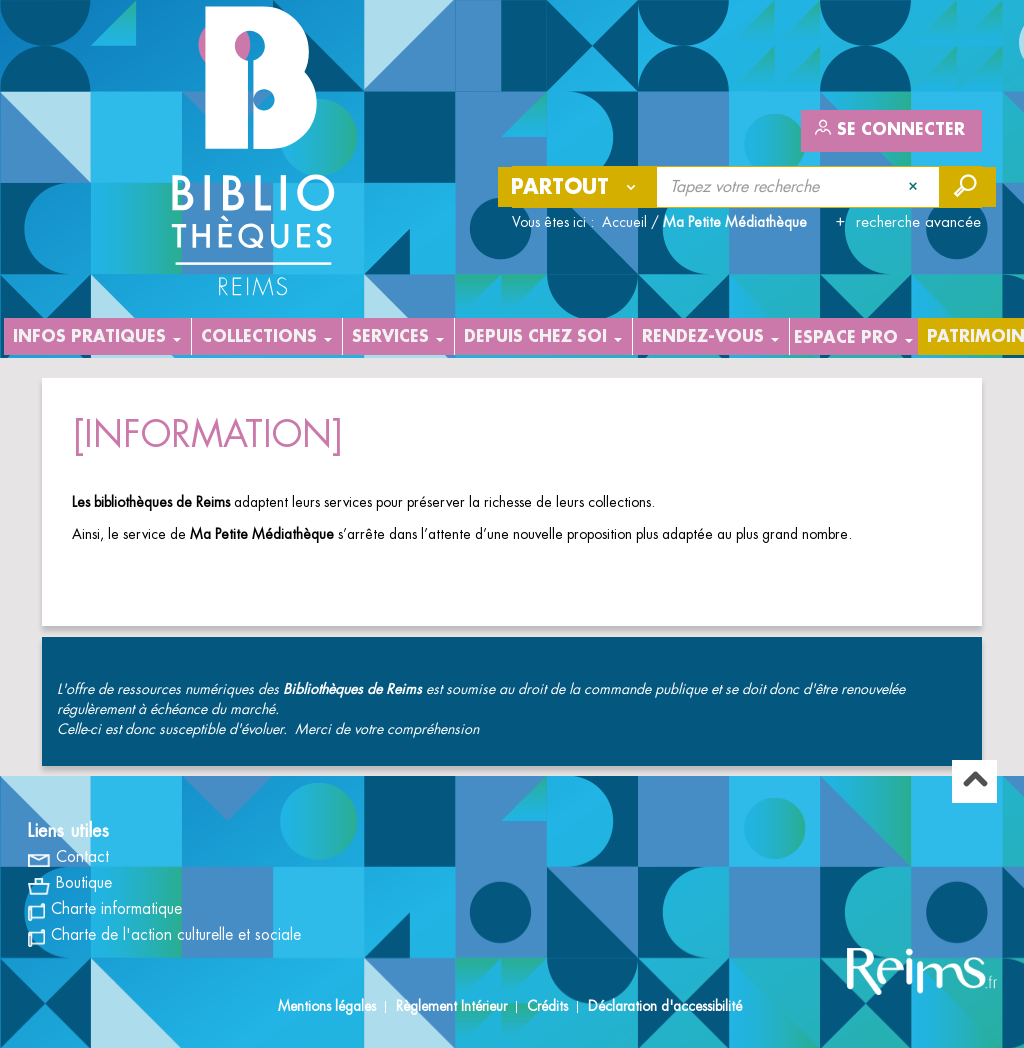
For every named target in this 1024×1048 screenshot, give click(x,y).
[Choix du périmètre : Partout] (578, 187)
